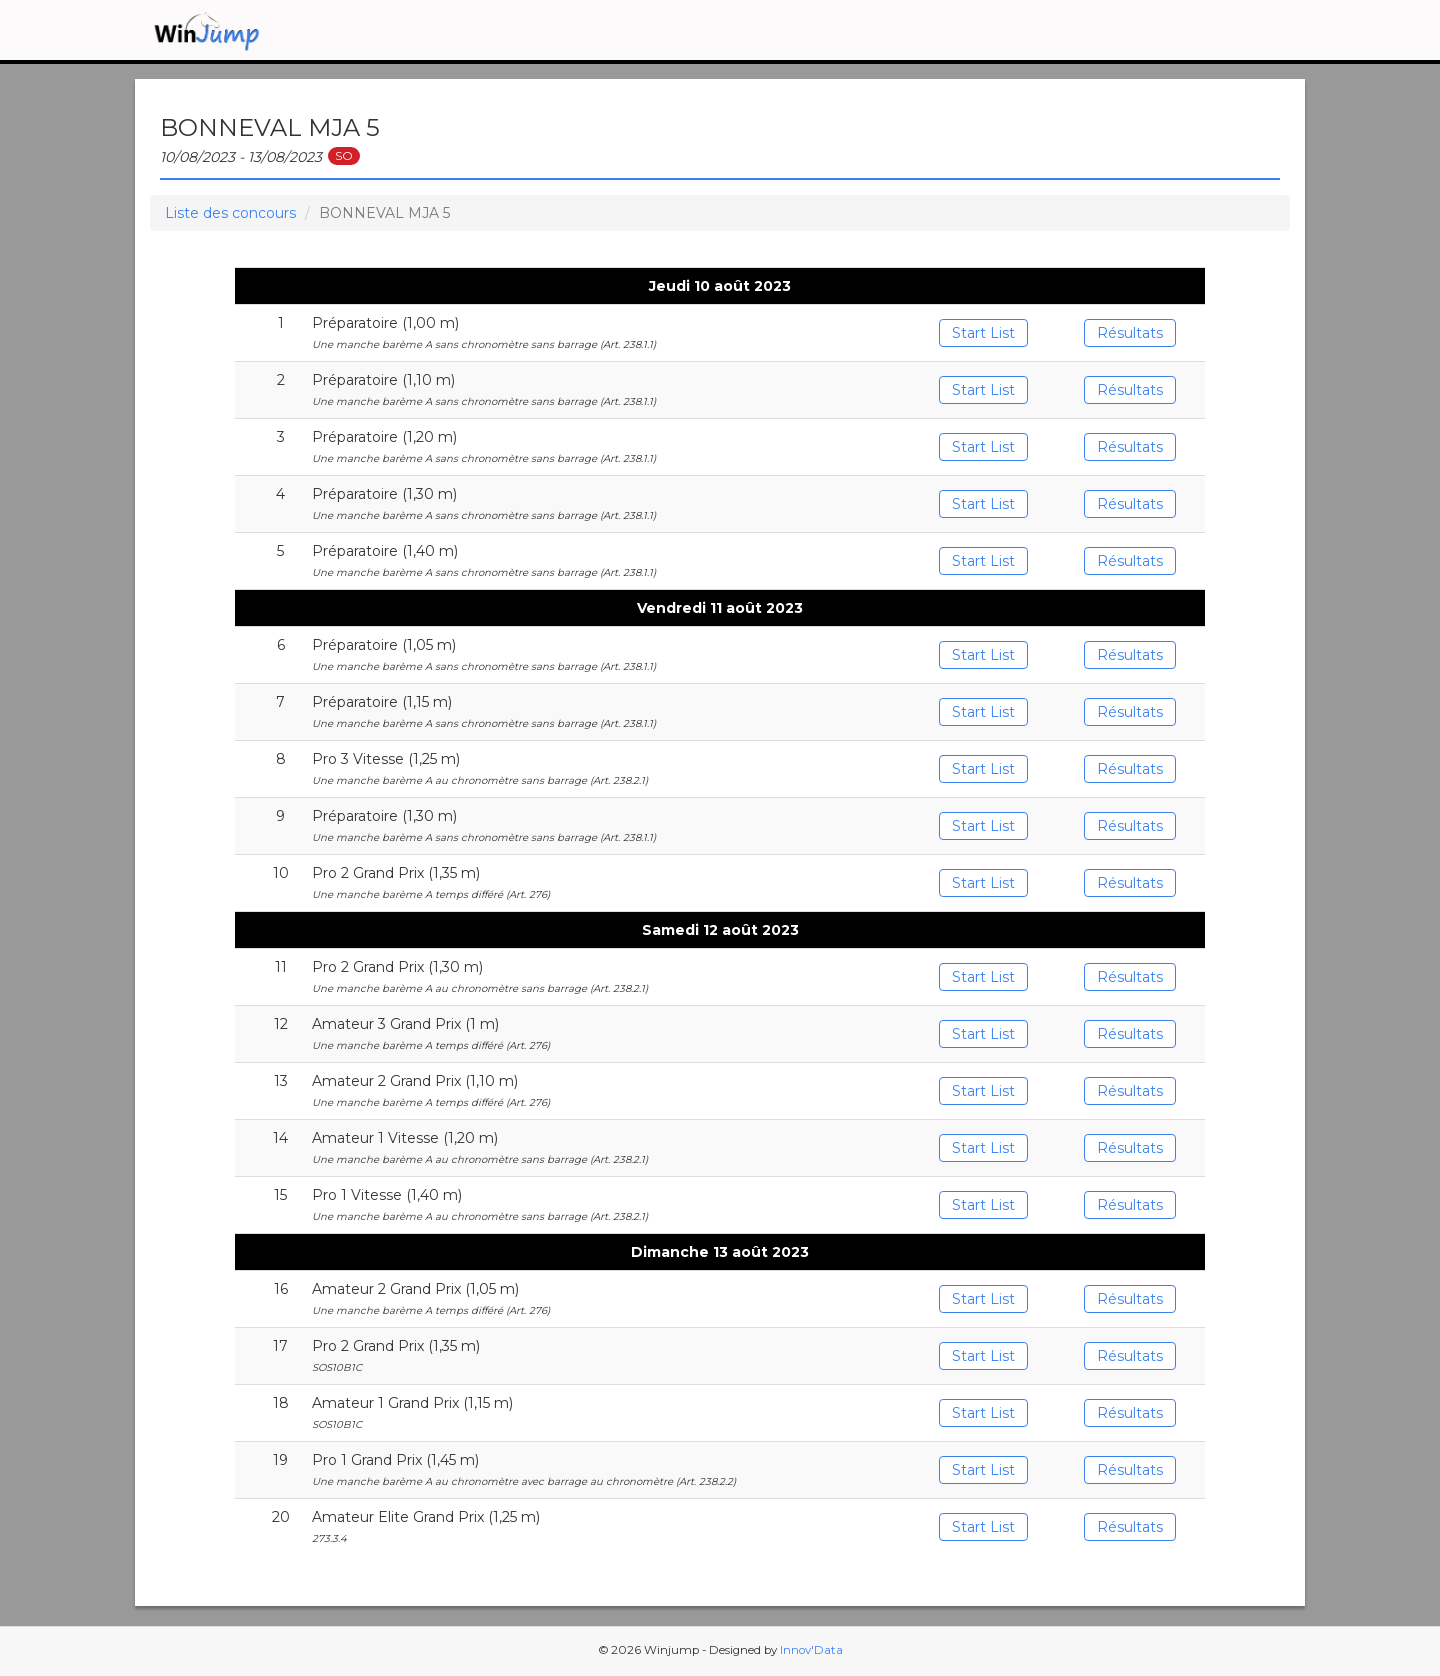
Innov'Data (811, 1650)
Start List (983, 333)
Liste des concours (230, 213)
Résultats (1130, 333)
